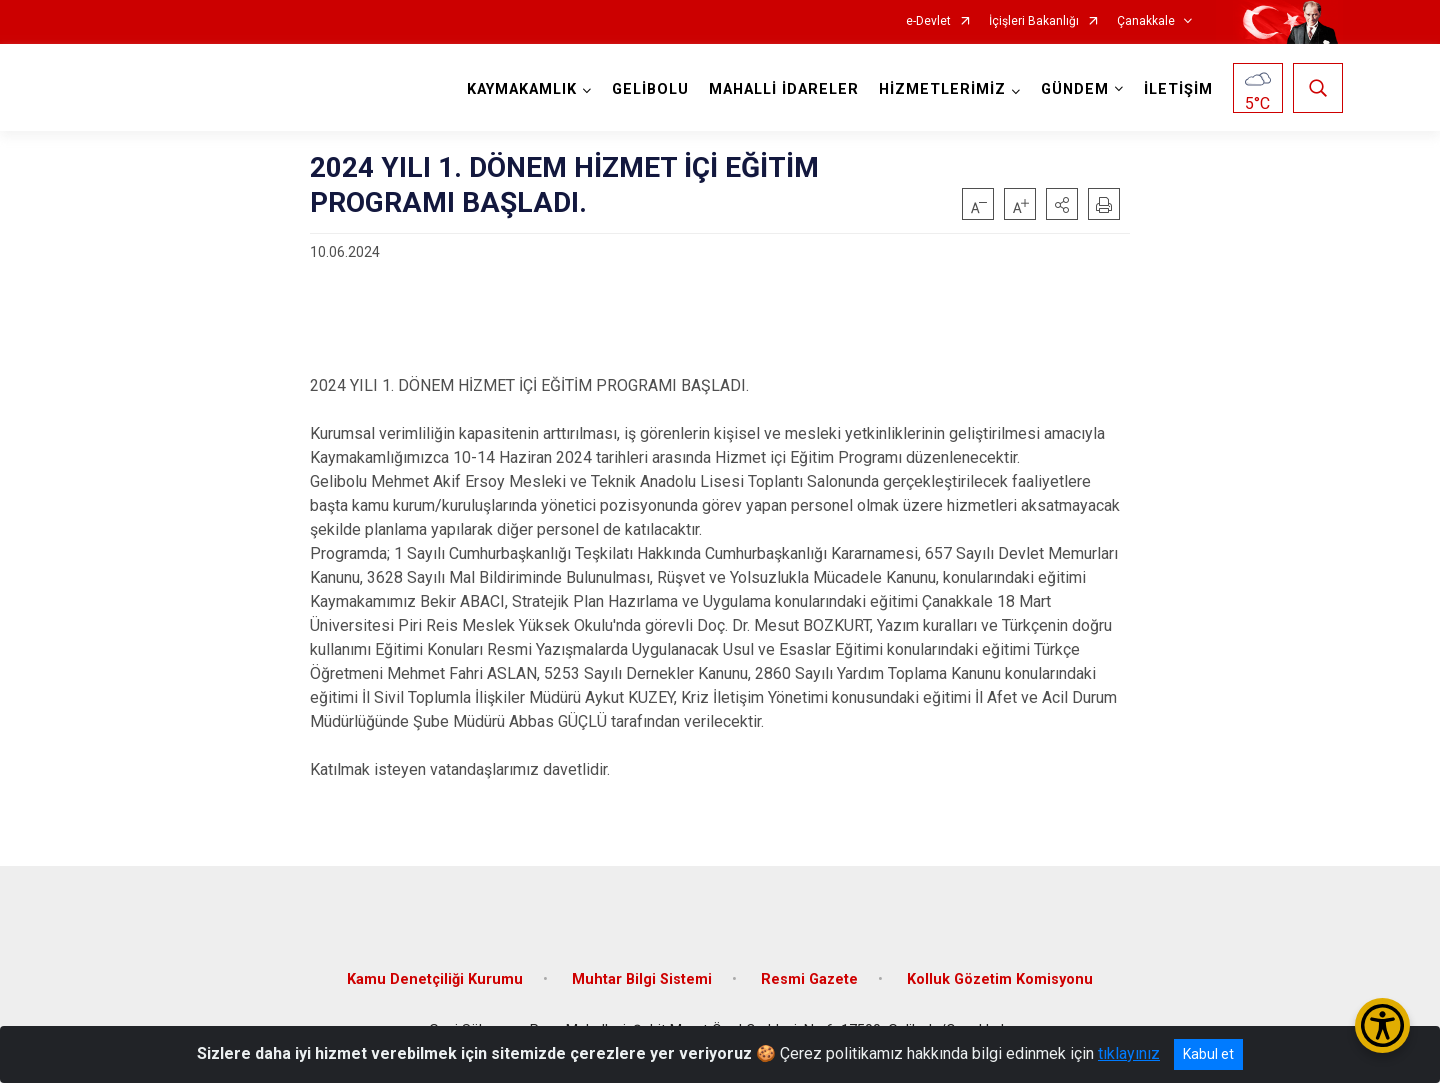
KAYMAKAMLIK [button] (522, 89)
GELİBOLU (650, 89)
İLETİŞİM (1178, 89)
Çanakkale (1146, 21)
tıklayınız (1129, 1053)
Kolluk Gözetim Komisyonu (1000, 978)
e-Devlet (928, 21)
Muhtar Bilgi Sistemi (642, 978)
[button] (1062, 204)
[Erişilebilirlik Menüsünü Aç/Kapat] (1382, 1025)
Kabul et (1208, 1054)
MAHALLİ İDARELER (784, 89)
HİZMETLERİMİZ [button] (942, 89)
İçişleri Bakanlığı (1034, 21)
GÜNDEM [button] (1075, 89)
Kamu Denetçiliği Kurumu (435, 978)
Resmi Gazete (809, 978)
